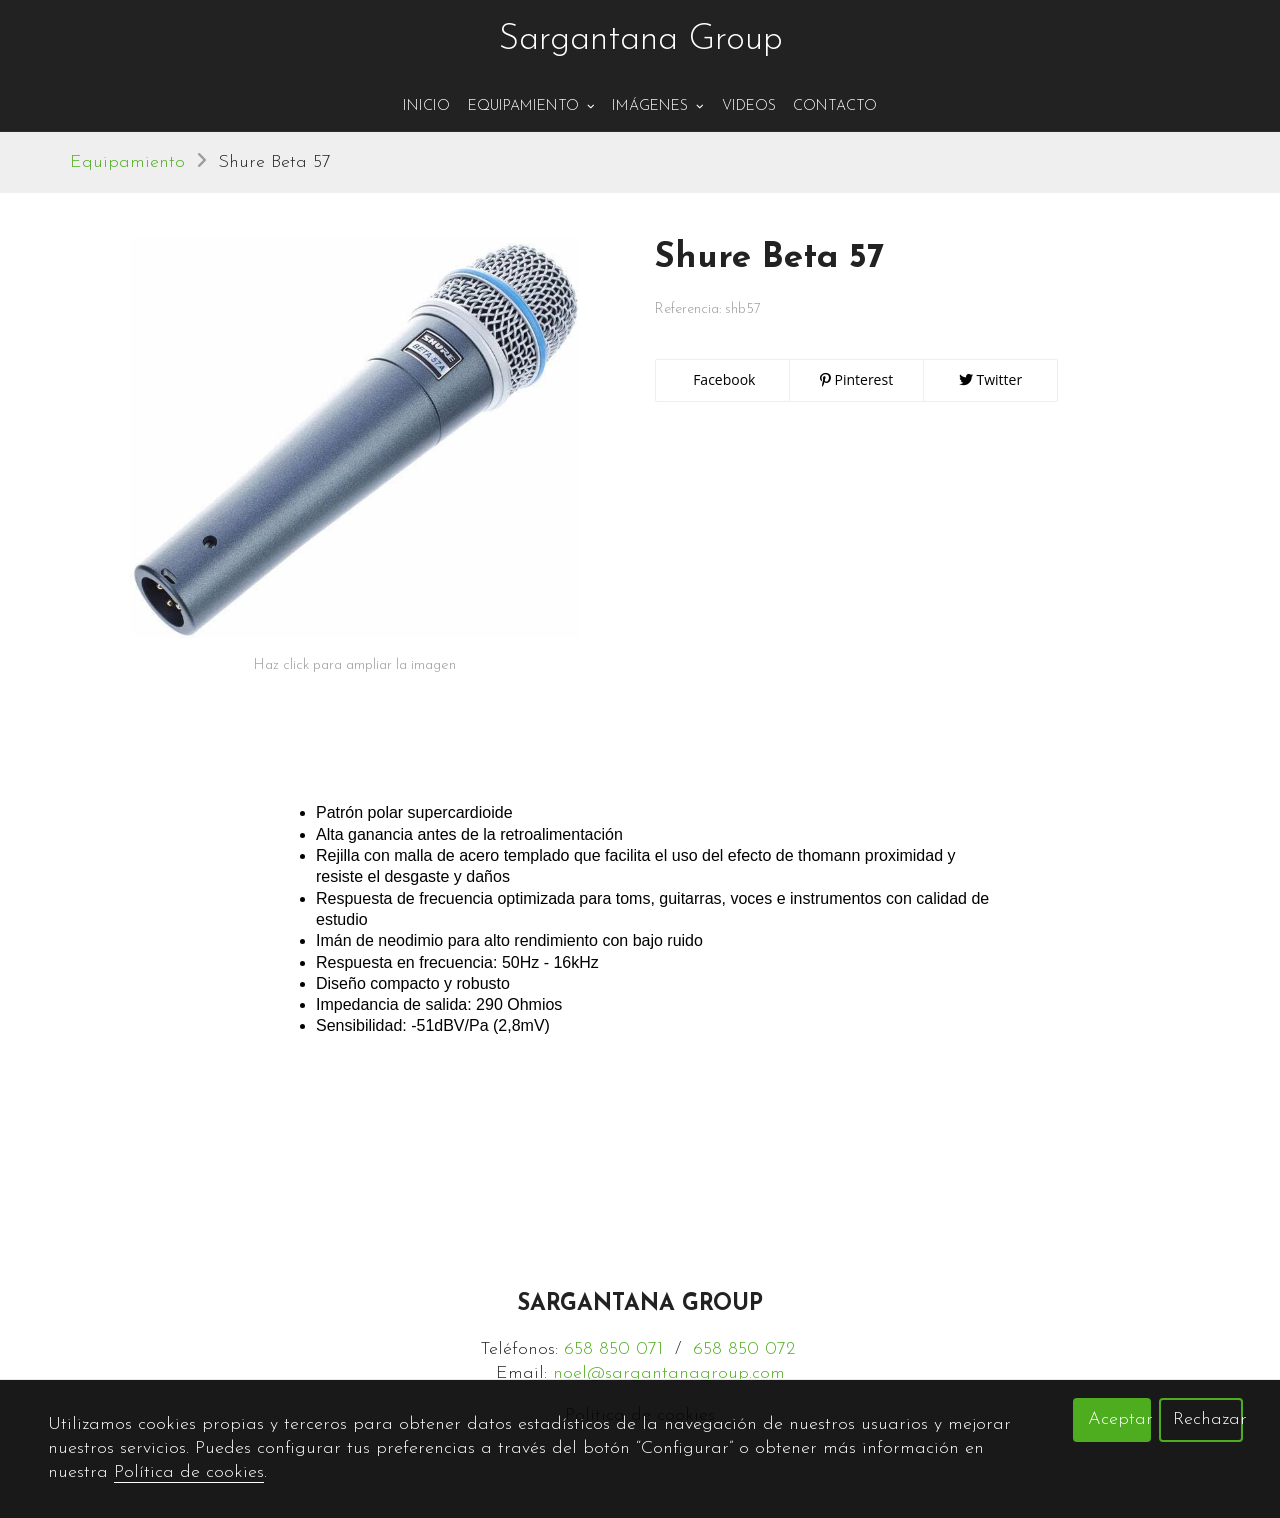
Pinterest (856, 379)
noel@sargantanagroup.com (669, 1373)
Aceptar (1120, 1419)
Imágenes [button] (658, 106)
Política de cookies (189, 1472)
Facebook (723, 379)
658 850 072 (744, 1349)
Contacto (835, 106)
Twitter (990, 379)
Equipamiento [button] (531, 106)
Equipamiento (127, 162)
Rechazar (1208, 1419)
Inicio (426, 106)
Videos (749, 106)
